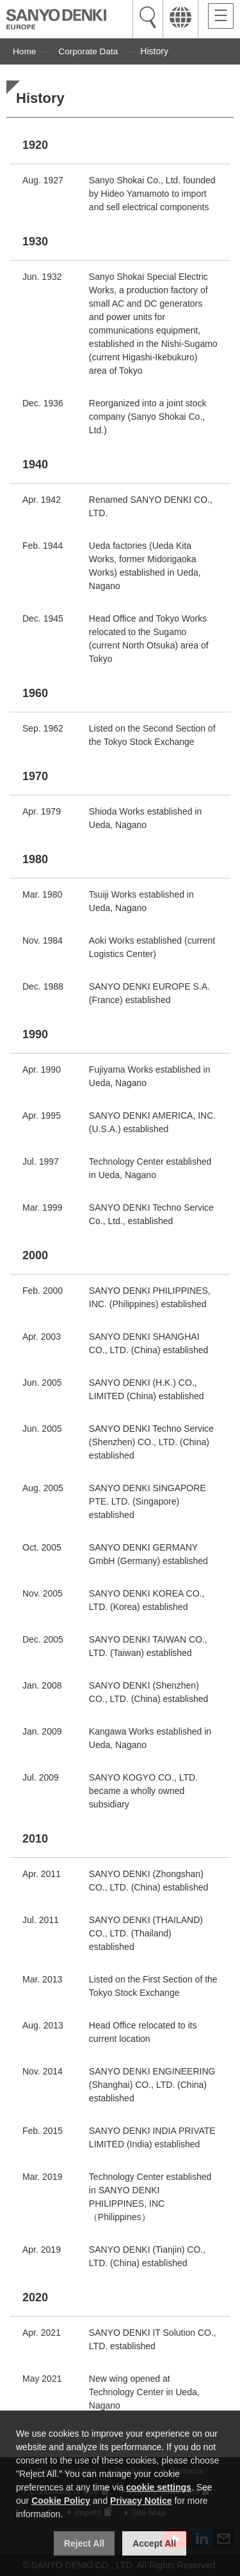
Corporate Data (89, 51)
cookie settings (158, 2487)
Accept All (154, 2543)
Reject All (84, 2543)
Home (24, 51)
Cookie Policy (60, 2501)
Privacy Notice (141, 2501)
